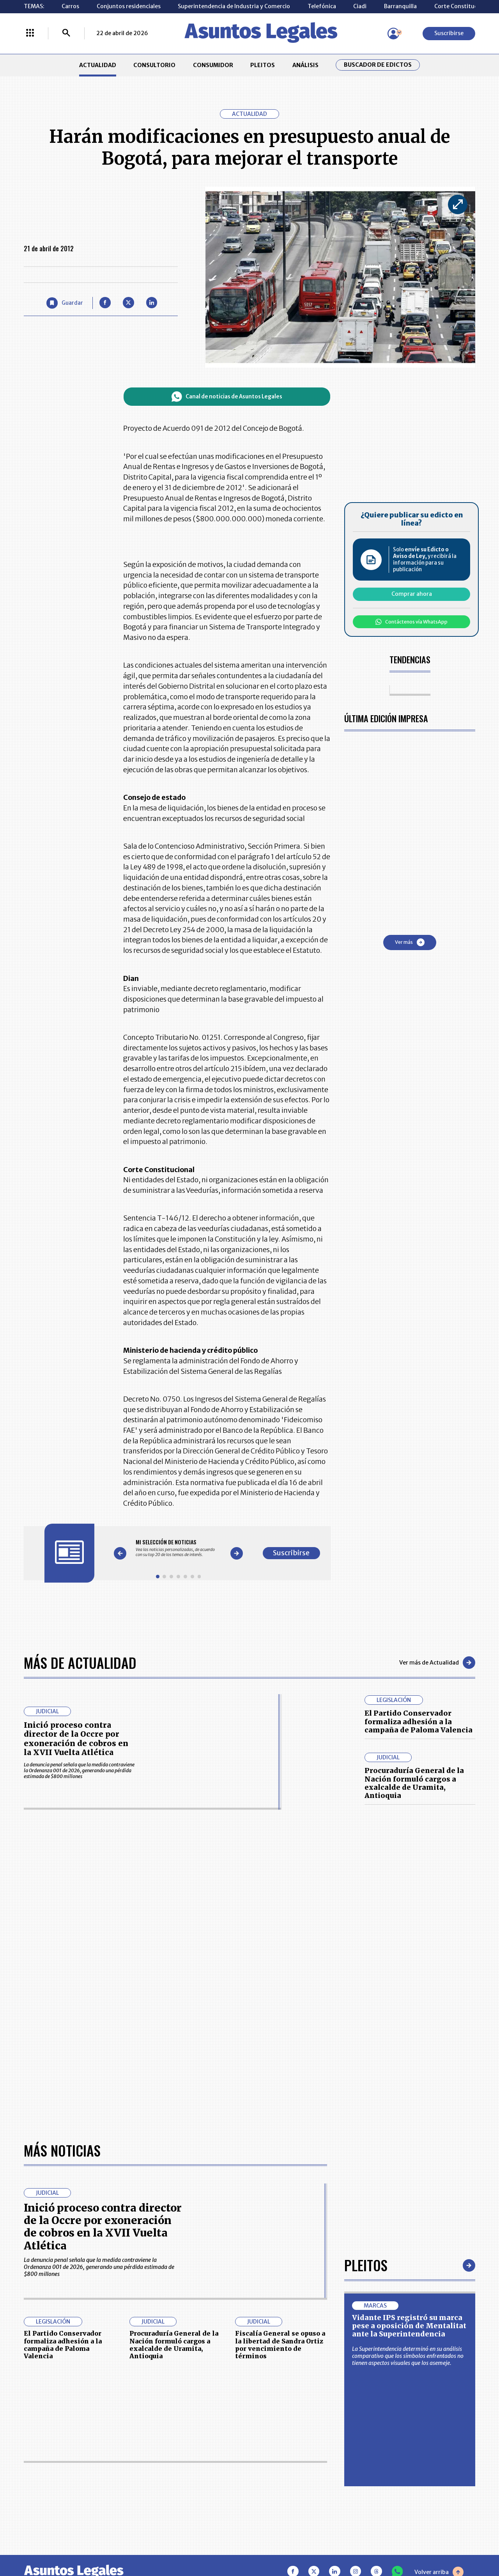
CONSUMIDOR (213, 65)
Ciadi (359, 6)
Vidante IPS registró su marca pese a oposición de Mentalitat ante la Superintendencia (409, 2326)
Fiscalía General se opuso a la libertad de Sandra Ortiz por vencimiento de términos (280, 2344)
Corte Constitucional (462, 6)
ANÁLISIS (305, 65)
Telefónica (322, 6)
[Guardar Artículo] (64, 303)
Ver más (410, 942)
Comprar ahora (411, 593)
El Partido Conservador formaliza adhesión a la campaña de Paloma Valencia (418, 1721)
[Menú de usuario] (393, 34)
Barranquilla (400, 6)
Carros (70, 6)
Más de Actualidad (80, 1662)
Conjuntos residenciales (129, 6)
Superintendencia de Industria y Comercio (234, 6)
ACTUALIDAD (97, 65)
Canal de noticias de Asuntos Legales (227, 396)
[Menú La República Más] (30, 33)
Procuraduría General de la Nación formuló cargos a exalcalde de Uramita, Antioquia (414, 1783)
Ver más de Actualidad (437, 1662)
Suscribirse (449, 33)
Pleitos (366, 2264)
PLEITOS (262, 65)
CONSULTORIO (154, 65)
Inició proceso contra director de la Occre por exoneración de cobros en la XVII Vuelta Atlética (76, 1738)
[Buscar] (66, 33)
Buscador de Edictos (378, 65)
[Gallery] (178, 1548)
